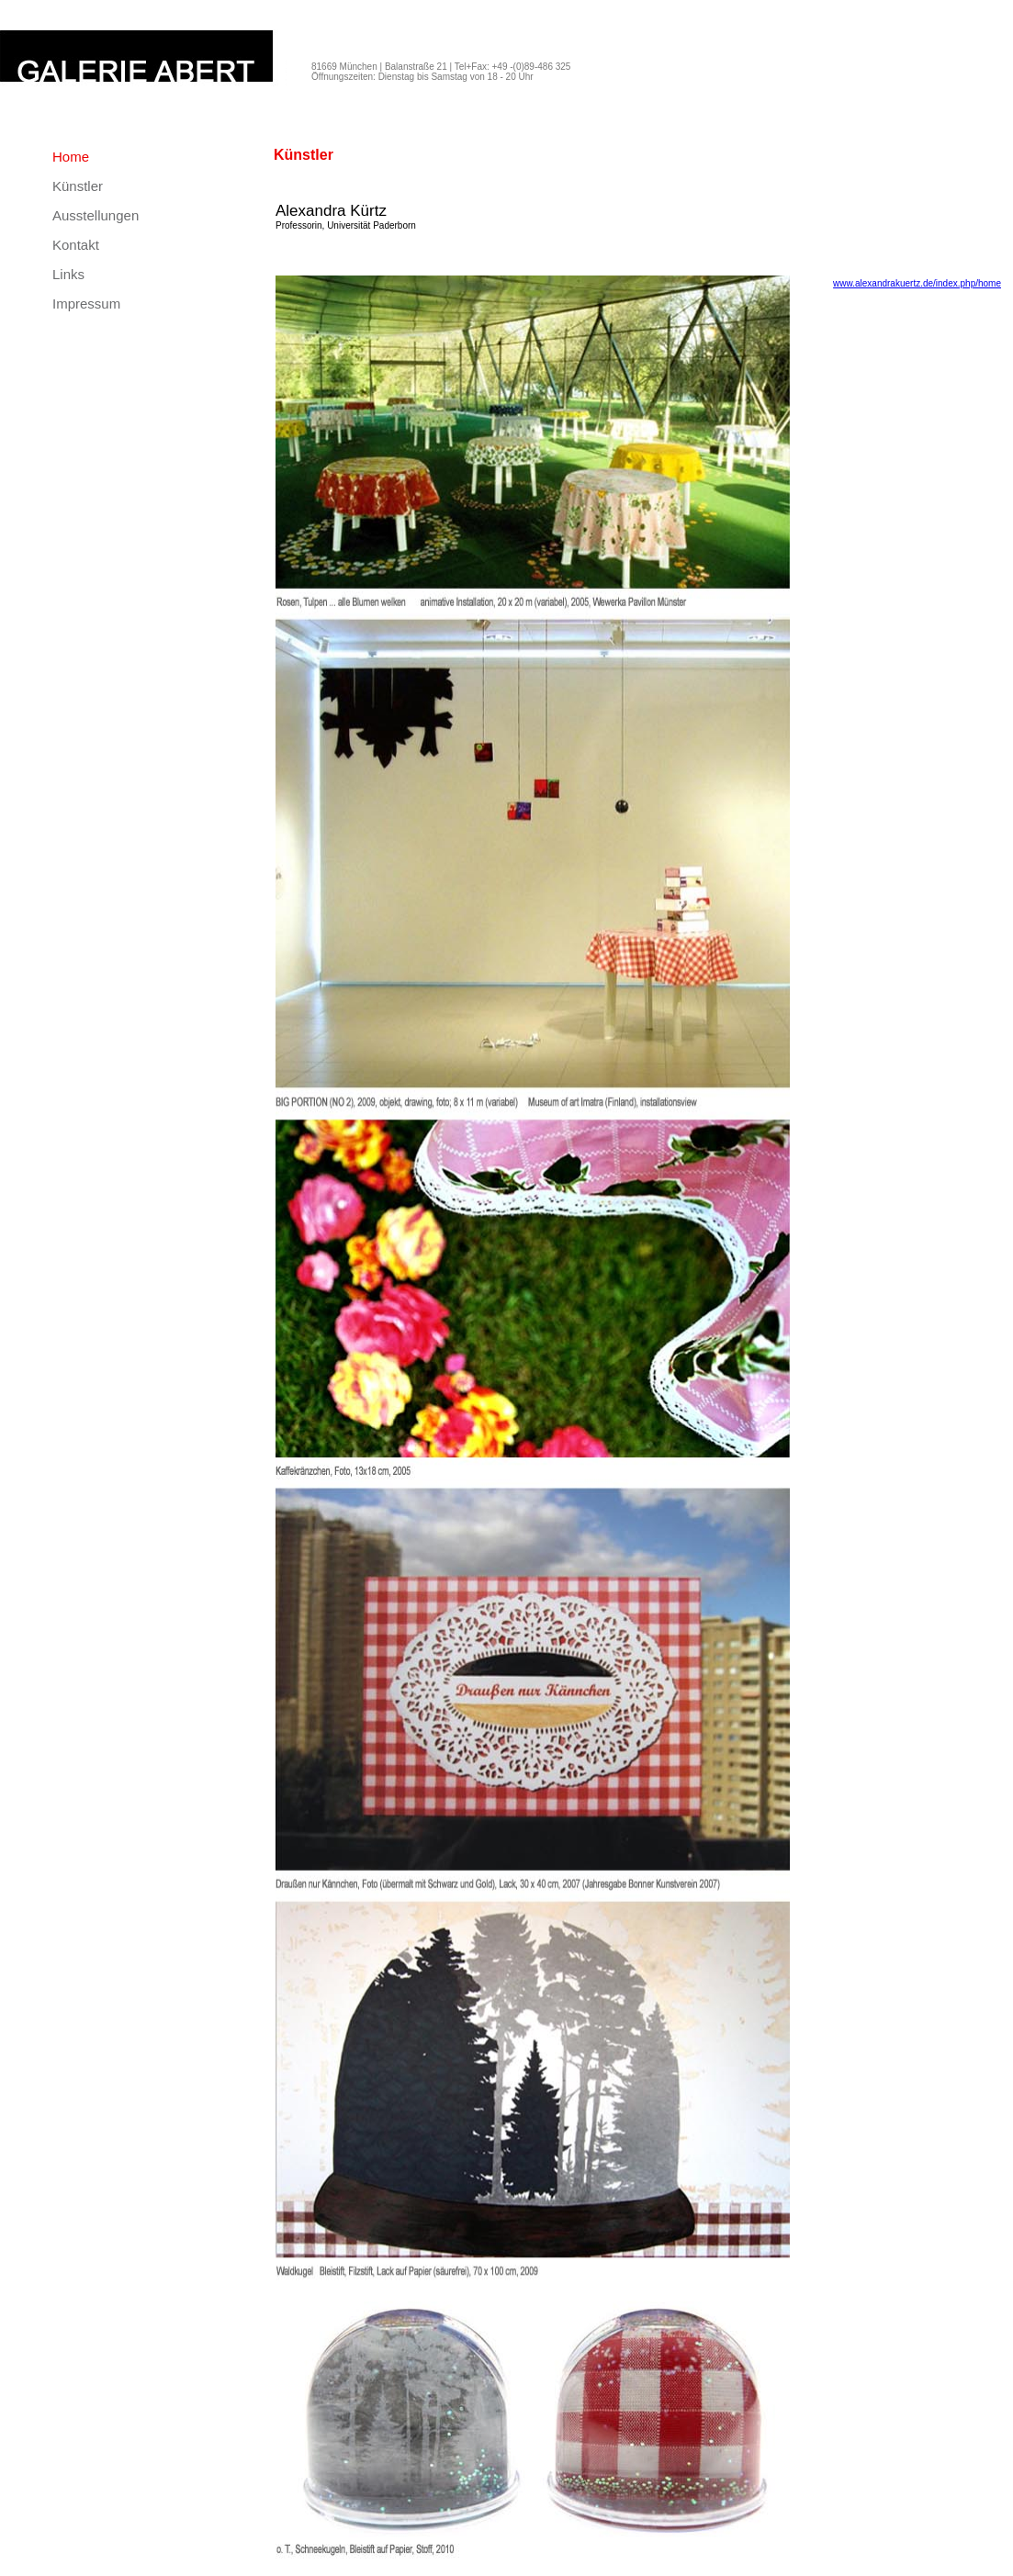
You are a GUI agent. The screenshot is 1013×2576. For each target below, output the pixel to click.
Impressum (86, 303)
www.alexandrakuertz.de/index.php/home (917, 283)
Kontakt (75, 245)
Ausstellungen (95, 215)
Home (70, 156)
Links (68, 274)
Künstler (77, 186)
